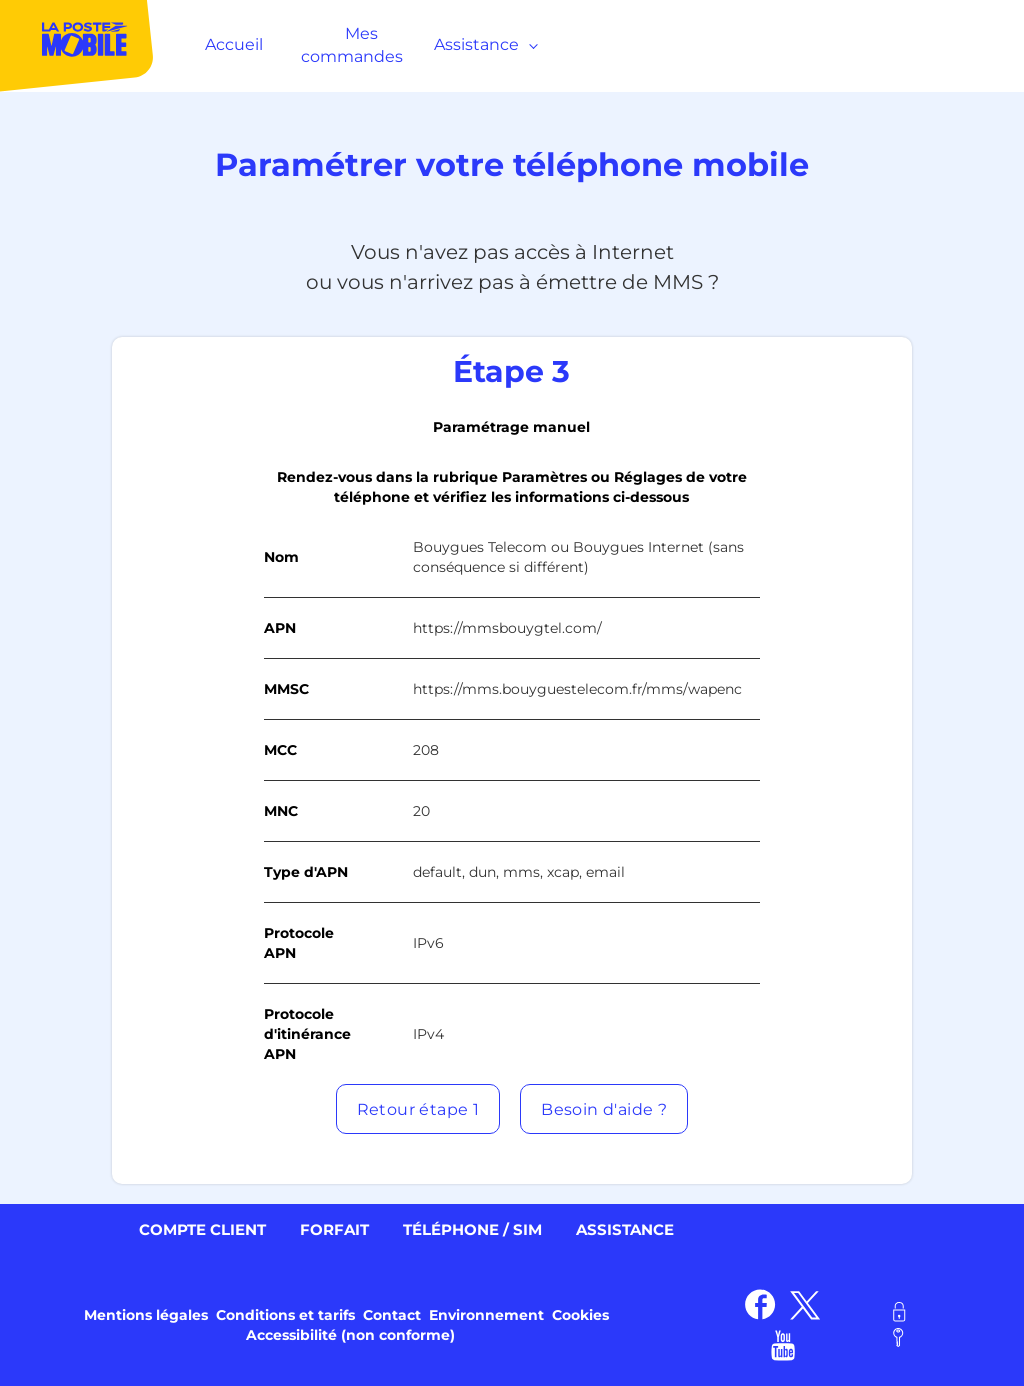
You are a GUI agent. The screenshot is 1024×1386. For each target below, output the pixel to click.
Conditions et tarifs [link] (285, 1315)
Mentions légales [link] (146, 1315)
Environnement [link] (486, 1315)
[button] (418, 1109)
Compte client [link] (202, 1229)
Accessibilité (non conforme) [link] (350, 1335)
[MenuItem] (77, 44)
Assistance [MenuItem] (481, 44)
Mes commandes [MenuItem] (352, 45)
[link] (760, 1304)
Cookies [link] (580, 1315)
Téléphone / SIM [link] (472, 1229)
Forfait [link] (334, 1229)
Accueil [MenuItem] (234, 44)
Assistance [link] (625, 1229)
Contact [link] (392, 1315)
